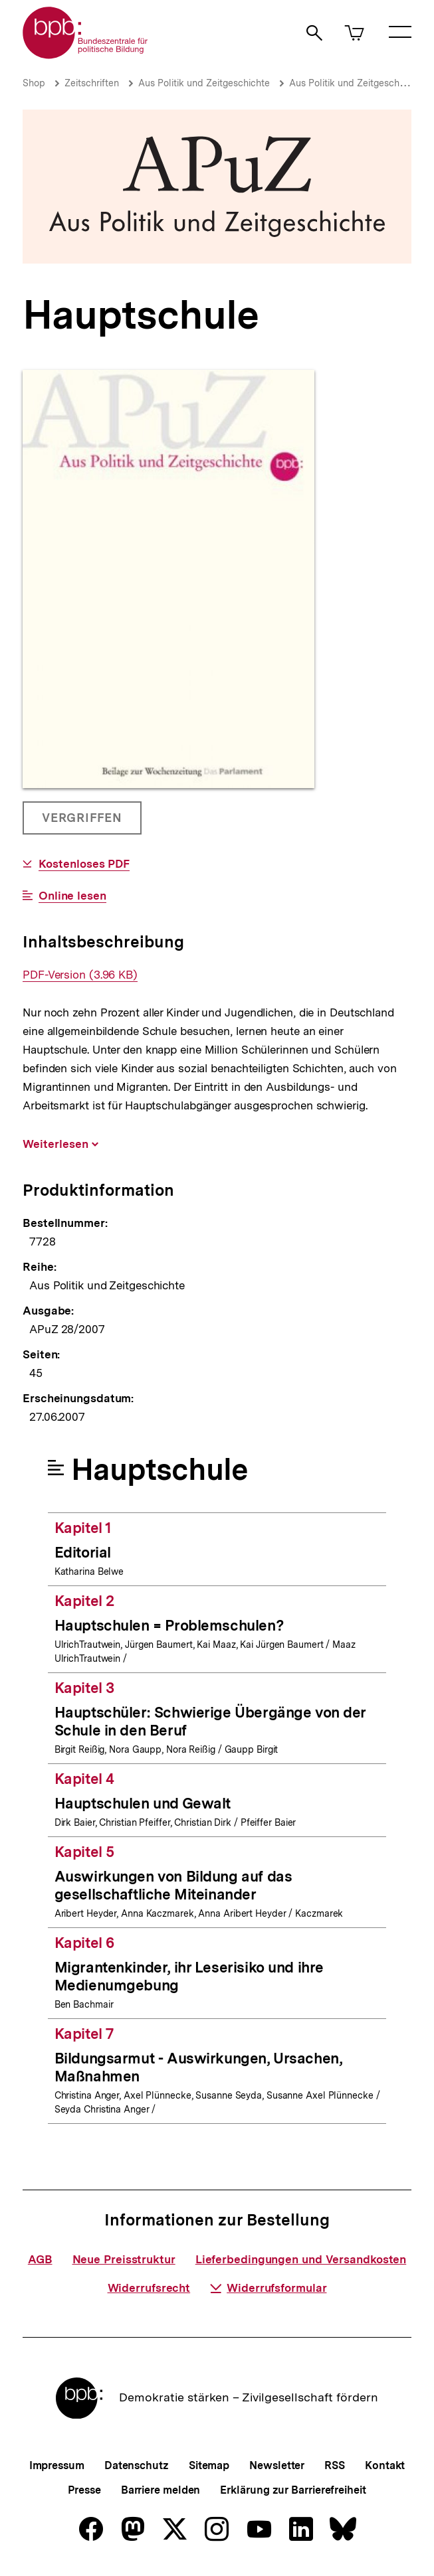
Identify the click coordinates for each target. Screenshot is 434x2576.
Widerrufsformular (268, 2287)
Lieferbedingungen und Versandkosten (301, 2259)
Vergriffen (83, 823)
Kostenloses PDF (84, 864)
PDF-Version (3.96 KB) (80, 975)
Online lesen (72, 896)
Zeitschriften (91, 83)
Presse (84, 2490)
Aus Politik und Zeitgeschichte (204, 83)
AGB (40, 2259)
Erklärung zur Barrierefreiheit (293, 2490)
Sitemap (209, 2465)
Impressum (56, 2465)
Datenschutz (136, 2465)
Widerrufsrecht (149, 2287)
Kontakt (385, 2465)
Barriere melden (161, 2490)
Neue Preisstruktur (123, 2259)
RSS (334, 2465)
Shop (34, 83)
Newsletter (276, 2465)
